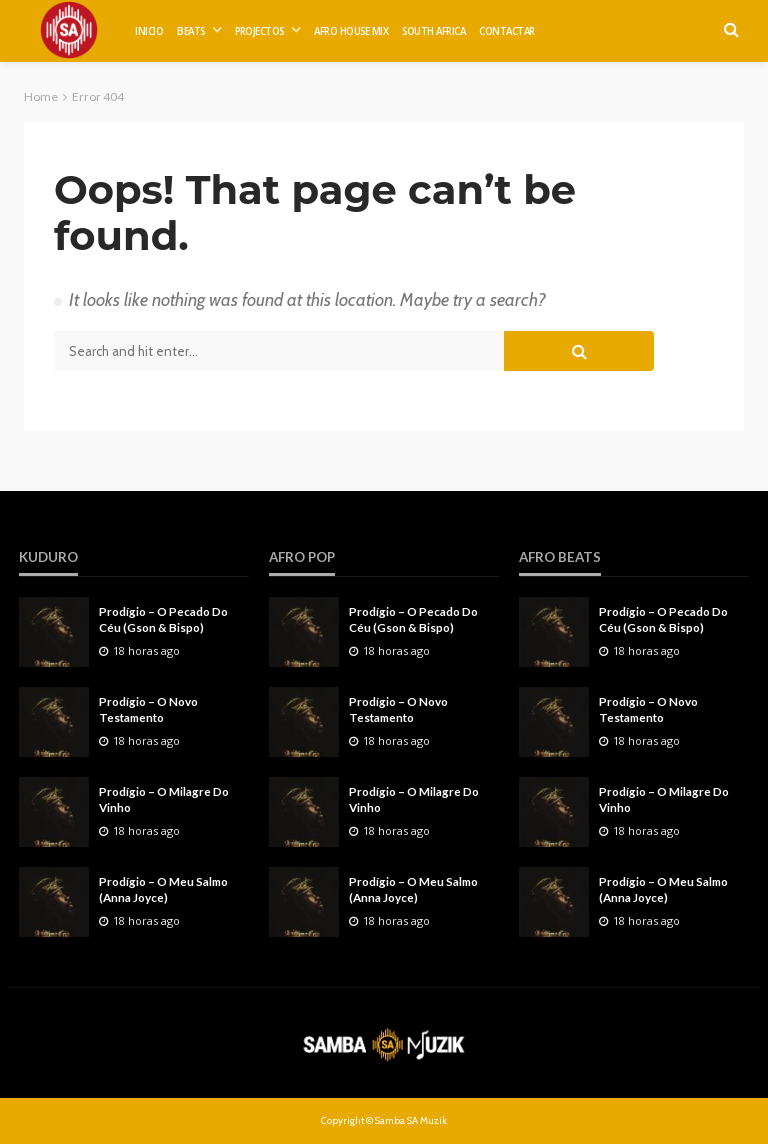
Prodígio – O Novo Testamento (148, 709)
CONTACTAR (507, 31)
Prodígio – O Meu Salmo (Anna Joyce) (163, 889)
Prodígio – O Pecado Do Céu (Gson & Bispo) (163, 619)
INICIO (149, 31)
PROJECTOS (259, 31)
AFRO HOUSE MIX (351, 31)
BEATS (191, 31)
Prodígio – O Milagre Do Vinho (164, 799)
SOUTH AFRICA (433, 31)
